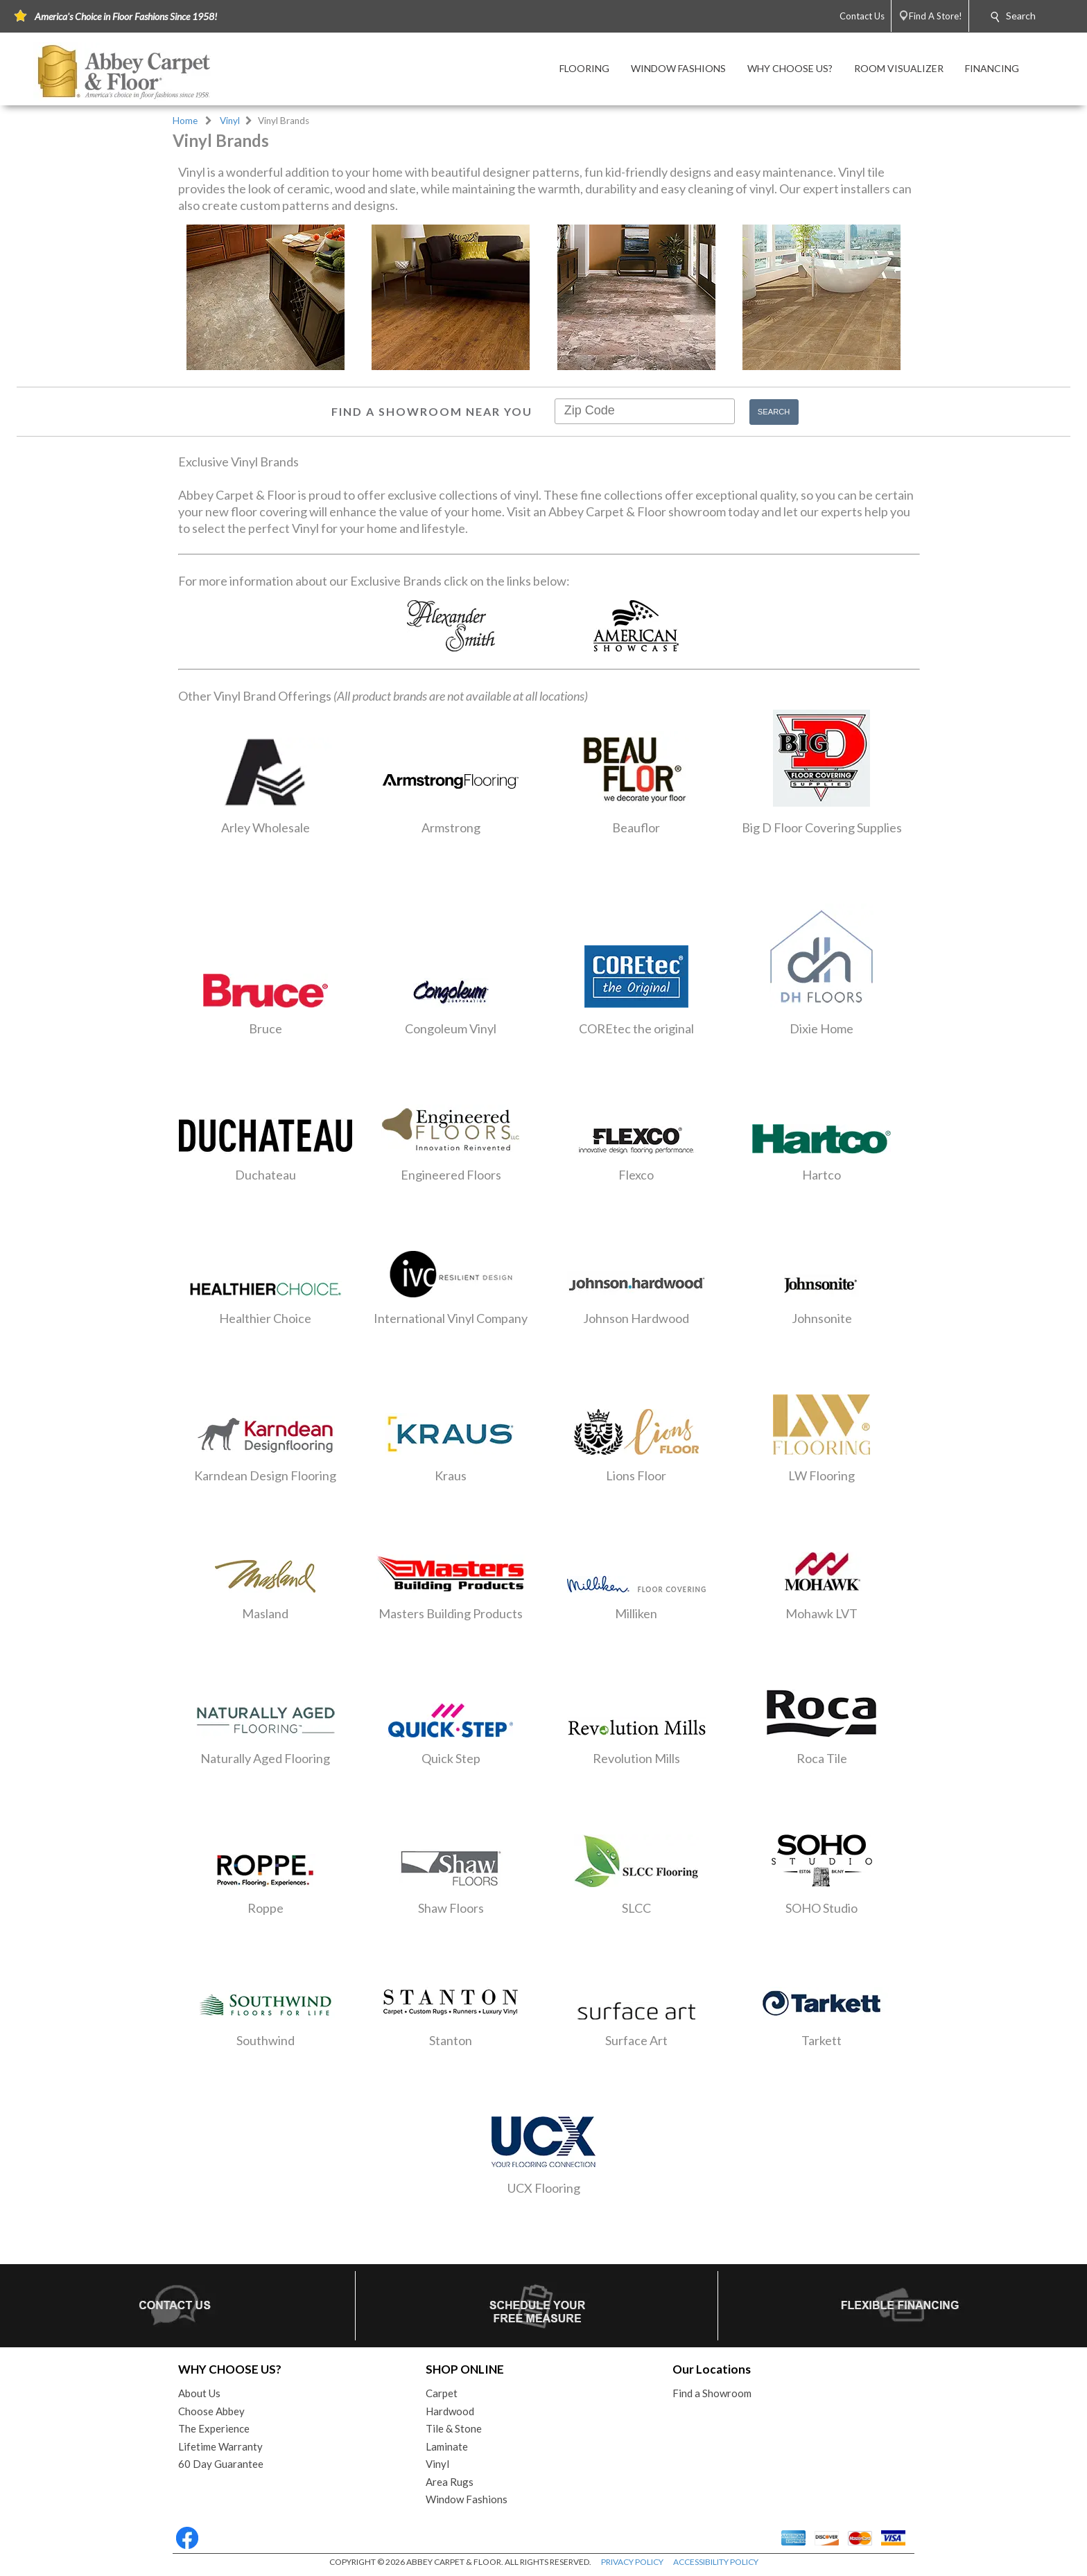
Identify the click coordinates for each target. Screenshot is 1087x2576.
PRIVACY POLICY (632, 2562)
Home (185, 120)
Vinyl (230, 120)
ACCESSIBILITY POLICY (715, 2562)
